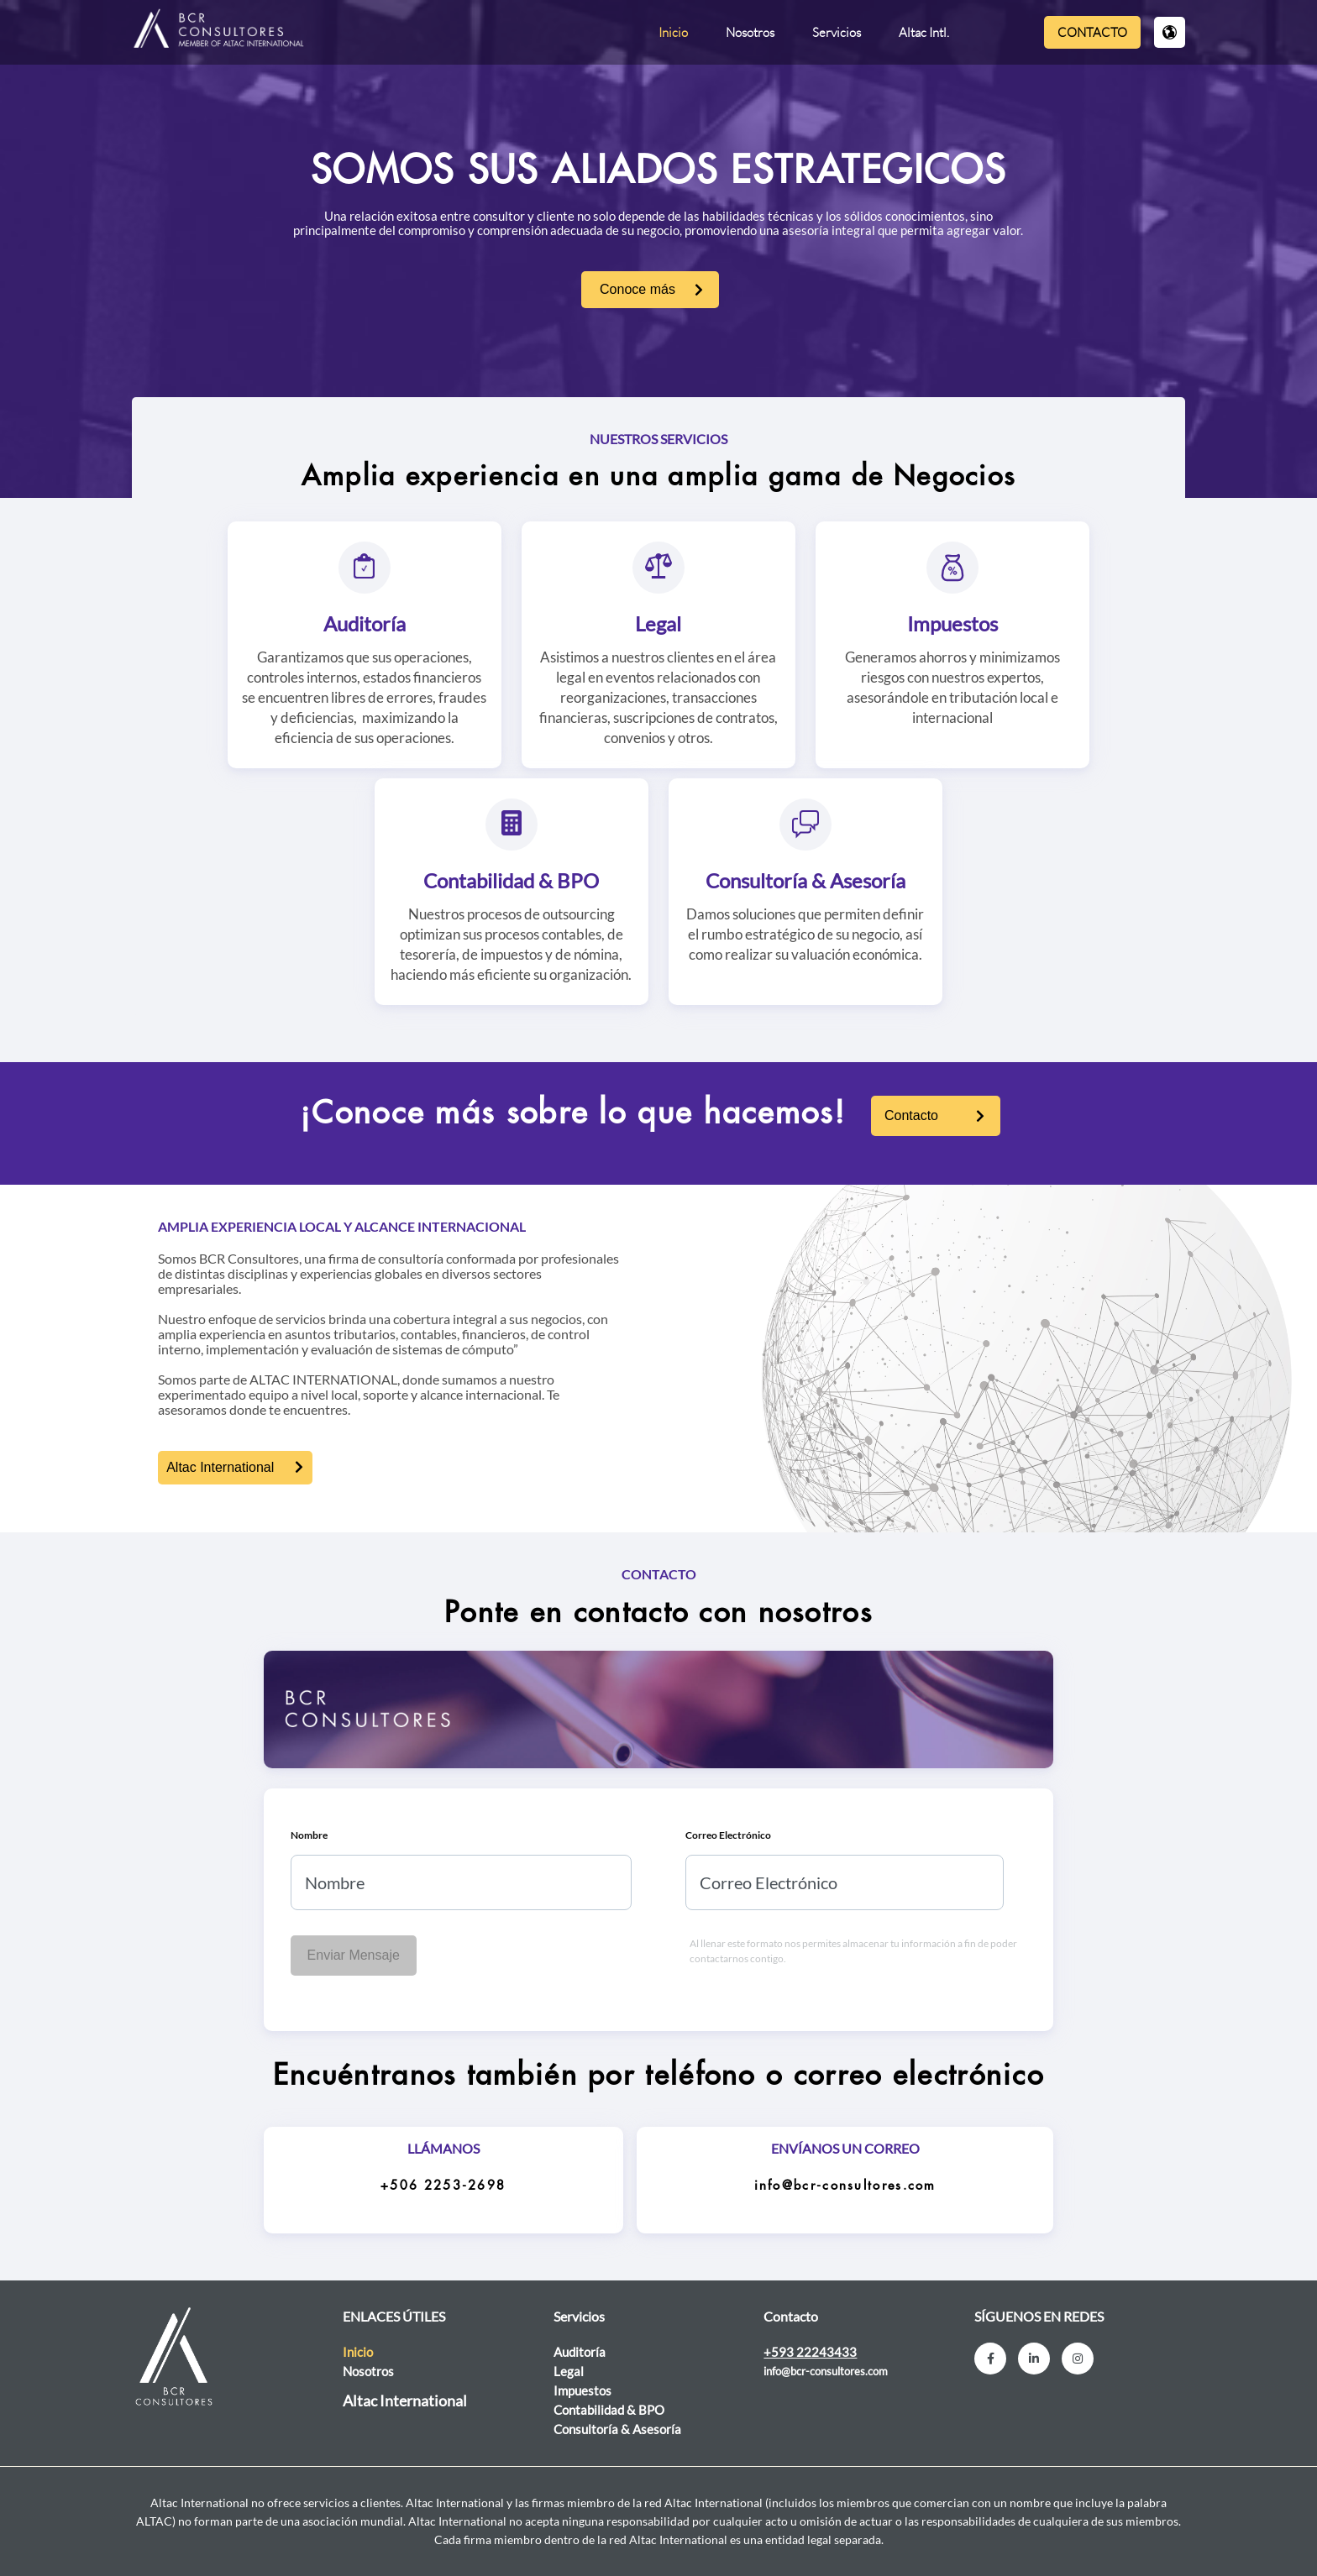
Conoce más (637, 289)
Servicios (836, 32)
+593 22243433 (810, 2351)
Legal (658, 623)
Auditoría (364, 623)
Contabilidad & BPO (511, 880)
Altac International (220, 1467)
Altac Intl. (924, 32)
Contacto (1092, 32)
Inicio (673, 32)
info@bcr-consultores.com (845, 2186)
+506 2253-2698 (443, 2186)
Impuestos (952, 623)
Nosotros (750, 32)
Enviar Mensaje (353, 1955)
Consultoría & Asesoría (805, 880)
